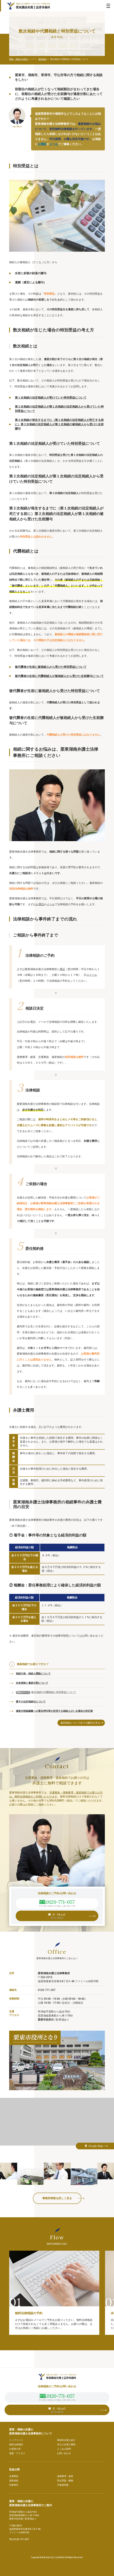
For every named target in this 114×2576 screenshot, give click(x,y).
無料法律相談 (16, 2444)
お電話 (42, 144)
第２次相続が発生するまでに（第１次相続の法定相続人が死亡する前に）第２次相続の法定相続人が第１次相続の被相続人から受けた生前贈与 (59, 424)
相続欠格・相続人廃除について (33, 1673)
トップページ (16, 2440)
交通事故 (13, 2476)
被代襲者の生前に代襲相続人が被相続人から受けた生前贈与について (59, 676)
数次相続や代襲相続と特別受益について (53, 1692)
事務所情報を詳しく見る (57, 2198)
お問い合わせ (64, 2453)
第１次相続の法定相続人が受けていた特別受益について (51, 397)
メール (53, 144)
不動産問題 (63, 2485)
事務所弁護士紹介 (66, 2440)
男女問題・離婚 (65, 2480)
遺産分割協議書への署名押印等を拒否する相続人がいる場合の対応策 (54, 1711)
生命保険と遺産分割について (32, 1682)
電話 (62, 969)
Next (100, 2296)
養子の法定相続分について (31, 1701)
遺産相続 (42, 59)
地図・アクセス (17, 2453)
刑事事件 (13, 2485)
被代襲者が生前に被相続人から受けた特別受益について (51, 667)
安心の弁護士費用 (66, 2444)
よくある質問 (64, 2449)
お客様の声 (15, 2449)
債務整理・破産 (65, 2476)
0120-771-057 (46, 1990)
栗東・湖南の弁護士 (18, 59)
